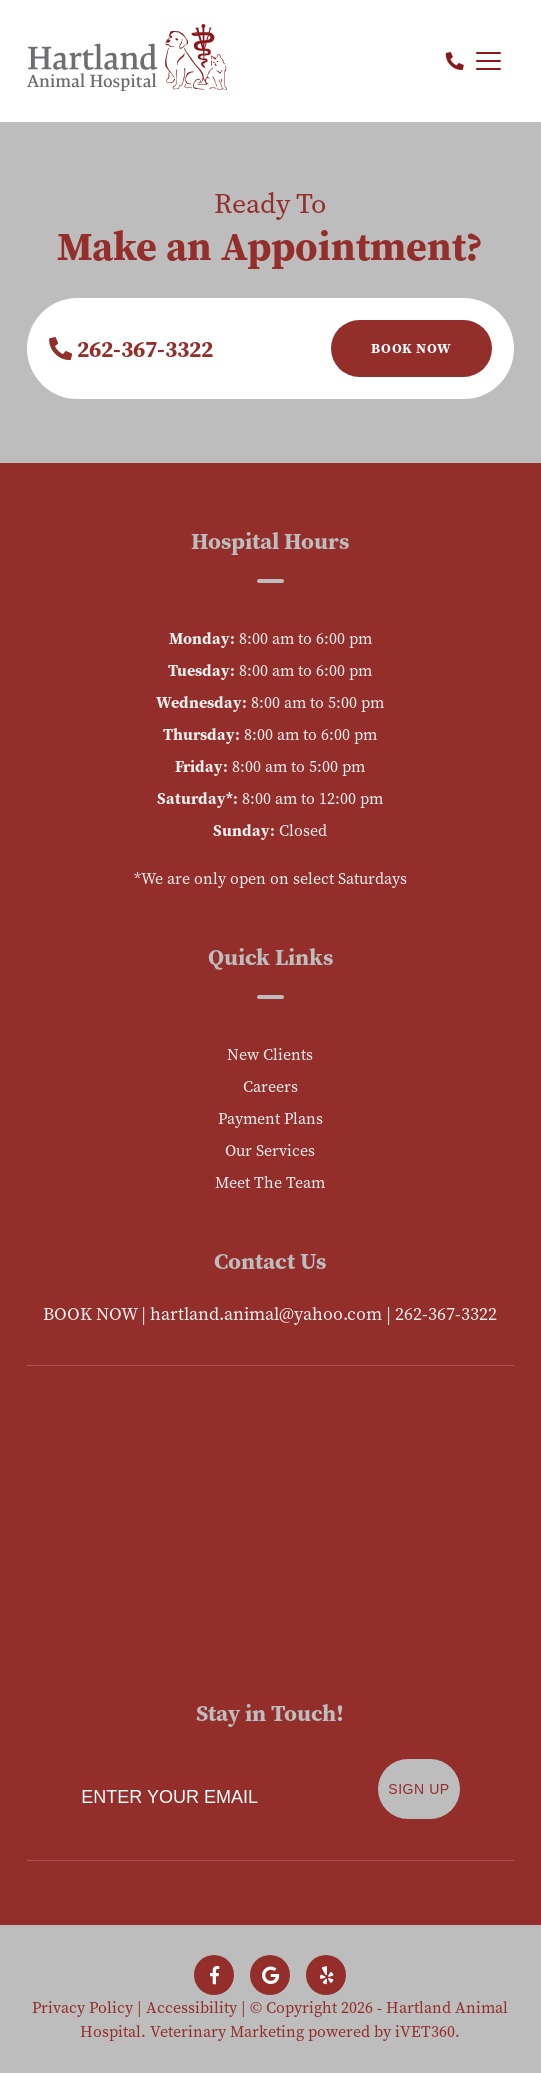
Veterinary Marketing (227, 2031)
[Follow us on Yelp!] (326, 1975)
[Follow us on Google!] (270, 1975)
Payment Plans (270, 1118)
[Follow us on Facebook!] (214, 1975)
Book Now (411, 348)
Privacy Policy (82, 2007)
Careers (270, 1086)
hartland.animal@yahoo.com (266, 1313)
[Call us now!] (455, 61)
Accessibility (191, 2007)
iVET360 (425, 2031)
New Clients (270, 1054)
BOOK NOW (90, 1313)
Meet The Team (270, 1182)
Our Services (270, 1150)
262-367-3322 (131, 348)
